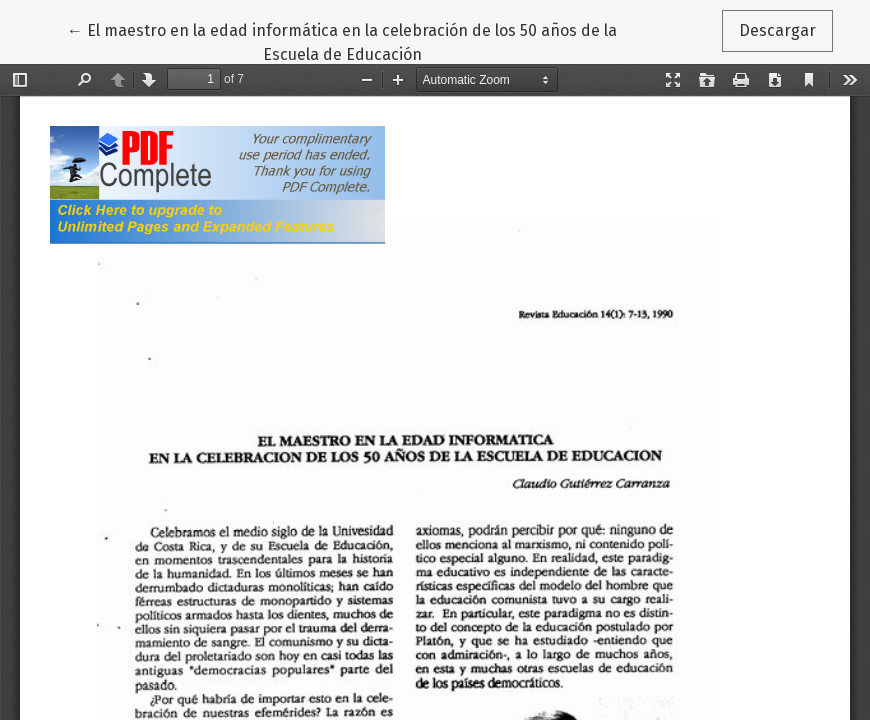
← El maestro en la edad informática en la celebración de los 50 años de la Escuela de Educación (342, 41)
